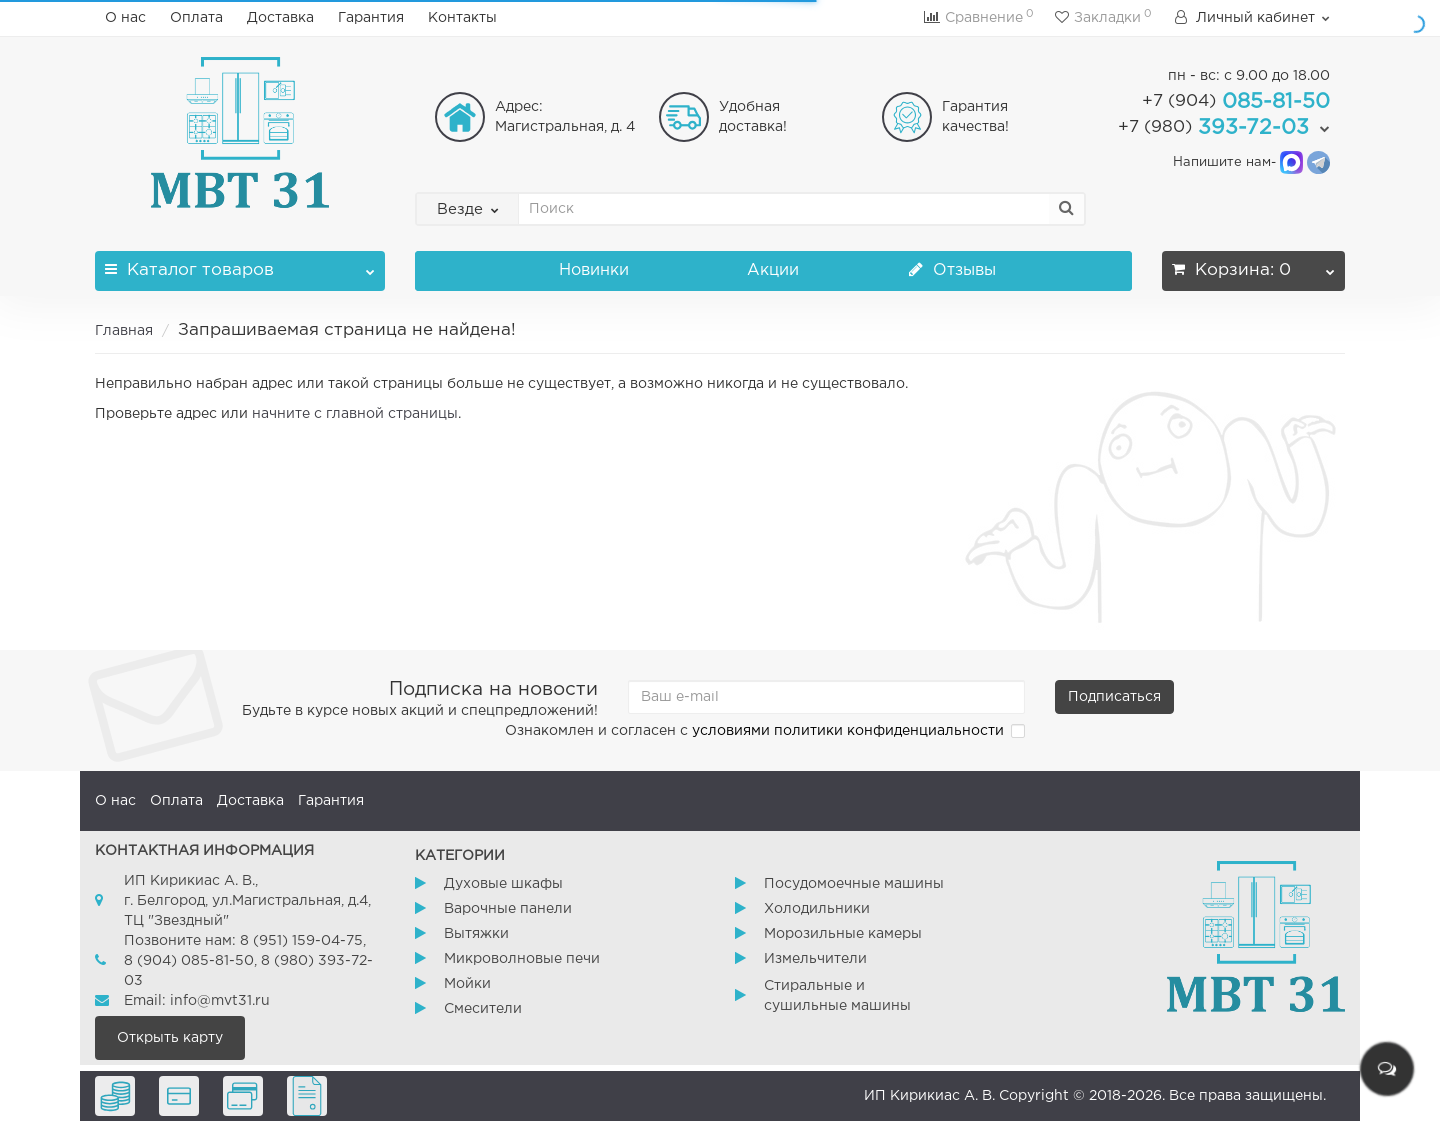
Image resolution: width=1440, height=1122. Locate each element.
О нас (125, 18)
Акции (773, 270)
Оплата (196, 18)
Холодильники (817, 909)
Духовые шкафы (503, 884)
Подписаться (1114, 697)
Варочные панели (508, 909)
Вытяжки (476, 934)
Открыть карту (170, 1038)
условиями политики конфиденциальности (848, 731)
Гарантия (371, 18)
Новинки (594, 270)
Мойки (467, 984)
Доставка (280, 18)
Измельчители (815, 959)
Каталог (240, 264)
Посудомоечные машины (854, 884)
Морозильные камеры (843, 934)
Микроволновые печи (522, 959)
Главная (124, 331)
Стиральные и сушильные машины (837, 996)
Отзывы (952, 270)
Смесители (483, 1009)
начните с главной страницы (355, 414)
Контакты (462, 18)
